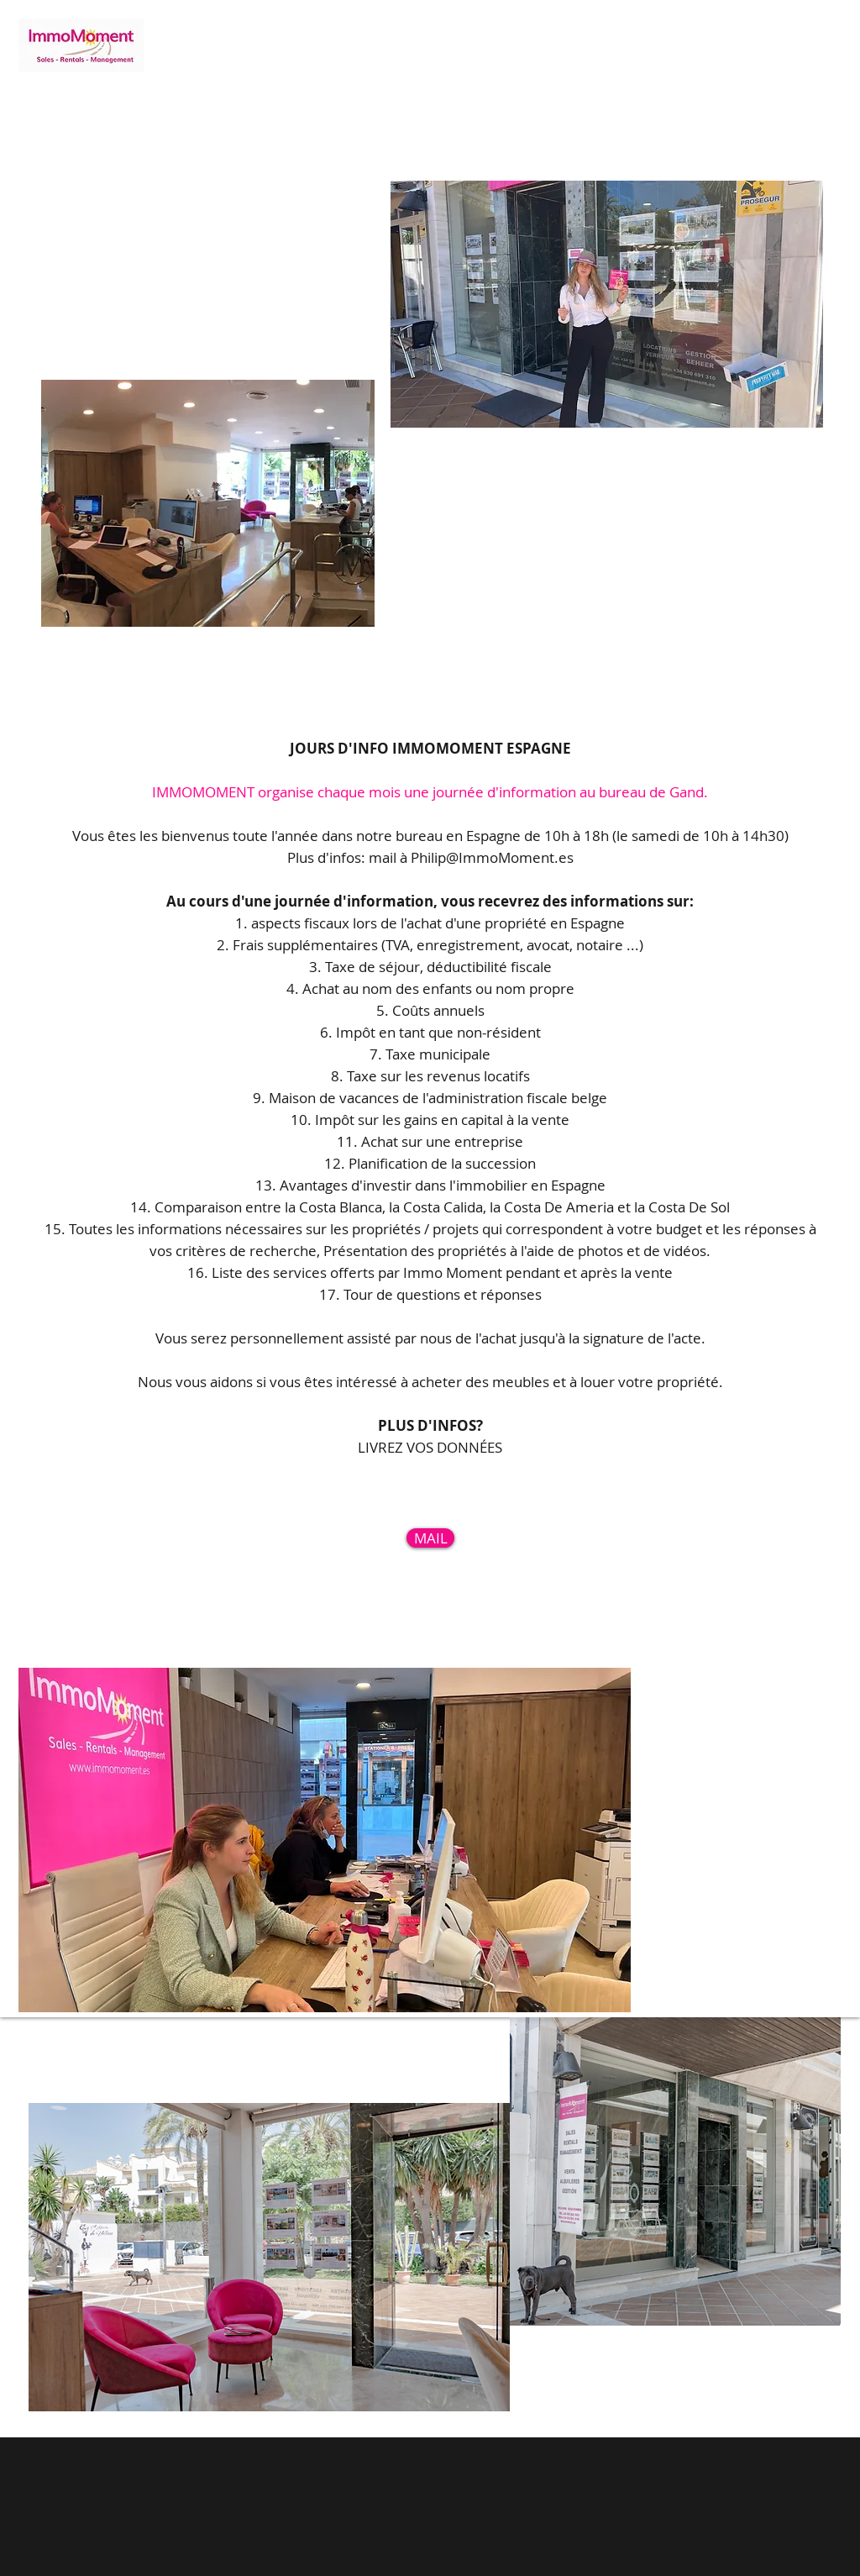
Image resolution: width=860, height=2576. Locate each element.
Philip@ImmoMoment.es (492, 857)
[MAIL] (430, 1538)
